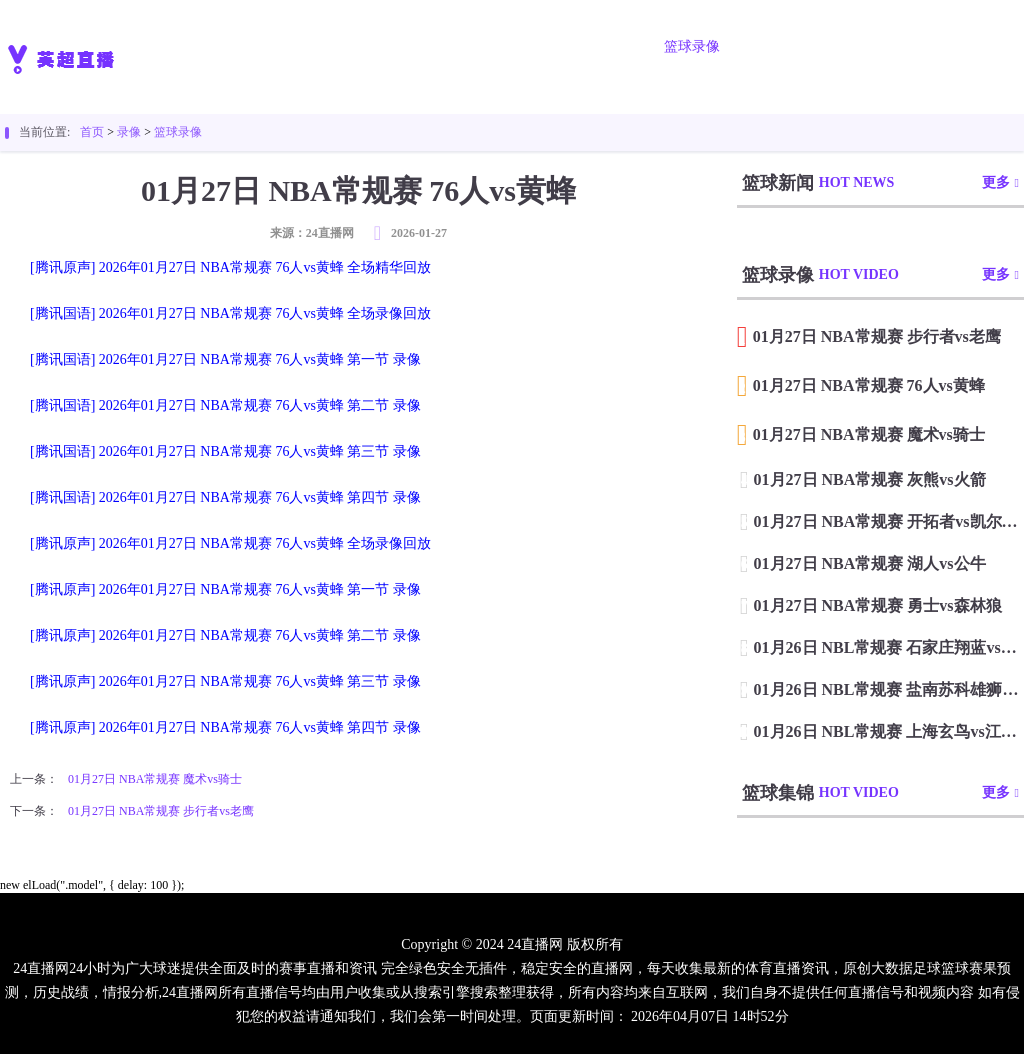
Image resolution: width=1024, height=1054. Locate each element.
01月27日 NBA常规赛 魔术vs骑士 (155, 779)
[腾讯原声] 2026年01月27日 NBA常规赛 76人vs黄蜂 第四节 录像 (225, 727)
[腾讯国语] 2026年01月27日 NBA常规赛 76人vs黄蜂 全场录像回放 (230, 313)
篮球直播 (468, 46)
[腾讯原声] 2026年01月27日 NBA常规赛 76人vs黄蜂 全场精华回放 (230, 267)
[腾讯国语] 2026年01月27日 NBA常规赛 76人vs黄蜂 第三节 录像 (225, 451)
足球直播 (356, 46)
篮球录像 (692, 46)
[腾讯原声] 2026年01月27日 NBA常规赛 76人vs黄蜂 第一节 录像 (225, 589)
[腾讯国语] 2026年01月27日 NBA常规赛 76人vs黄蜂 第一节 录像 (225, 359)
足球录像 (580, 46)
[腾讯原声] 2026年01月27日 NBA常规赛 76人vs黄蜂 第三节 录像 (225, 681)
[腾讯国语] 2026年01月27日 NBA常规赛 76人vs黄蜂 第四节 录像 (225, 497)
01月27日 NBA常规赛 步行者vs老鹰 (161, 811)
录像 (129, 132)
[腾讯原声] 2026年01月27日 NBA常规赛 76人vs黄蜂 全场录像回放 (230, 543)
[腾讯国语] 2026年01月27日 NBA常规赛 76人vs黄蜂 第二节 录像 (225, 405)
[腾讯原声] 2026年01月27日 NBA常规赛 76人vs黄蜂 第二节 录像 (225, 635)
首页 (258, 46)
